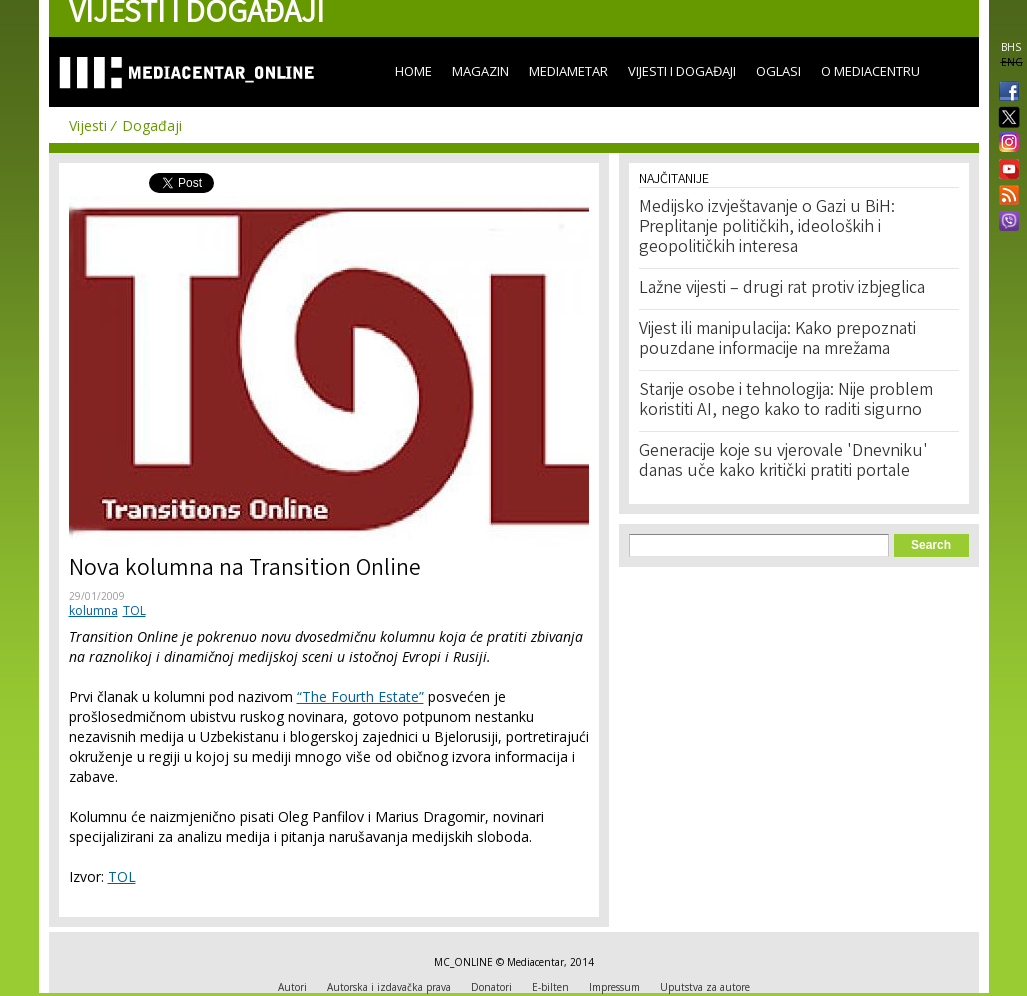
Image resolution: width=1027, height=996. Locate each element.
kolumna (93, 610)
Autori (292, 987)
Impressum (614, 987)
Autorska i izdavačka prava (389, 987)
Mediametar (568, 71)
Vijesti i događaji (682, 71)
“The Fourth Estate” (360, 696)
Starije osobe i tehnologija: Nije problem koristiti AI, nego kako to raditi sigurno (786, 401)
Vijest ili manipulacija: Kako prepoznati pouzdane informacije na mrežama (777, 340)
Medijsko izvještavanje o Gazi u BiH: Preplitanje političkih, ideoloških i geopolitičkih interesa (767, 228)
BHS (1011, 47)
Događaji (152, 125)
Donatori (491, 987)
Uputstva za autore (705, 987)
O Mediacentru (870, 71)
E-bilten (550, 987)
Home (413, 71)
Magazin (480, 71)
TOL (134, 610)
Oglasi (778, 71)
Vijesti (88, 125)
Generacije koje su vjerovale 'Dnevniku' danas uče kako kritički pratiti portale (783, 462)
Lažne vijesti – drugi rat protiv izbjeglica (782, 289)
